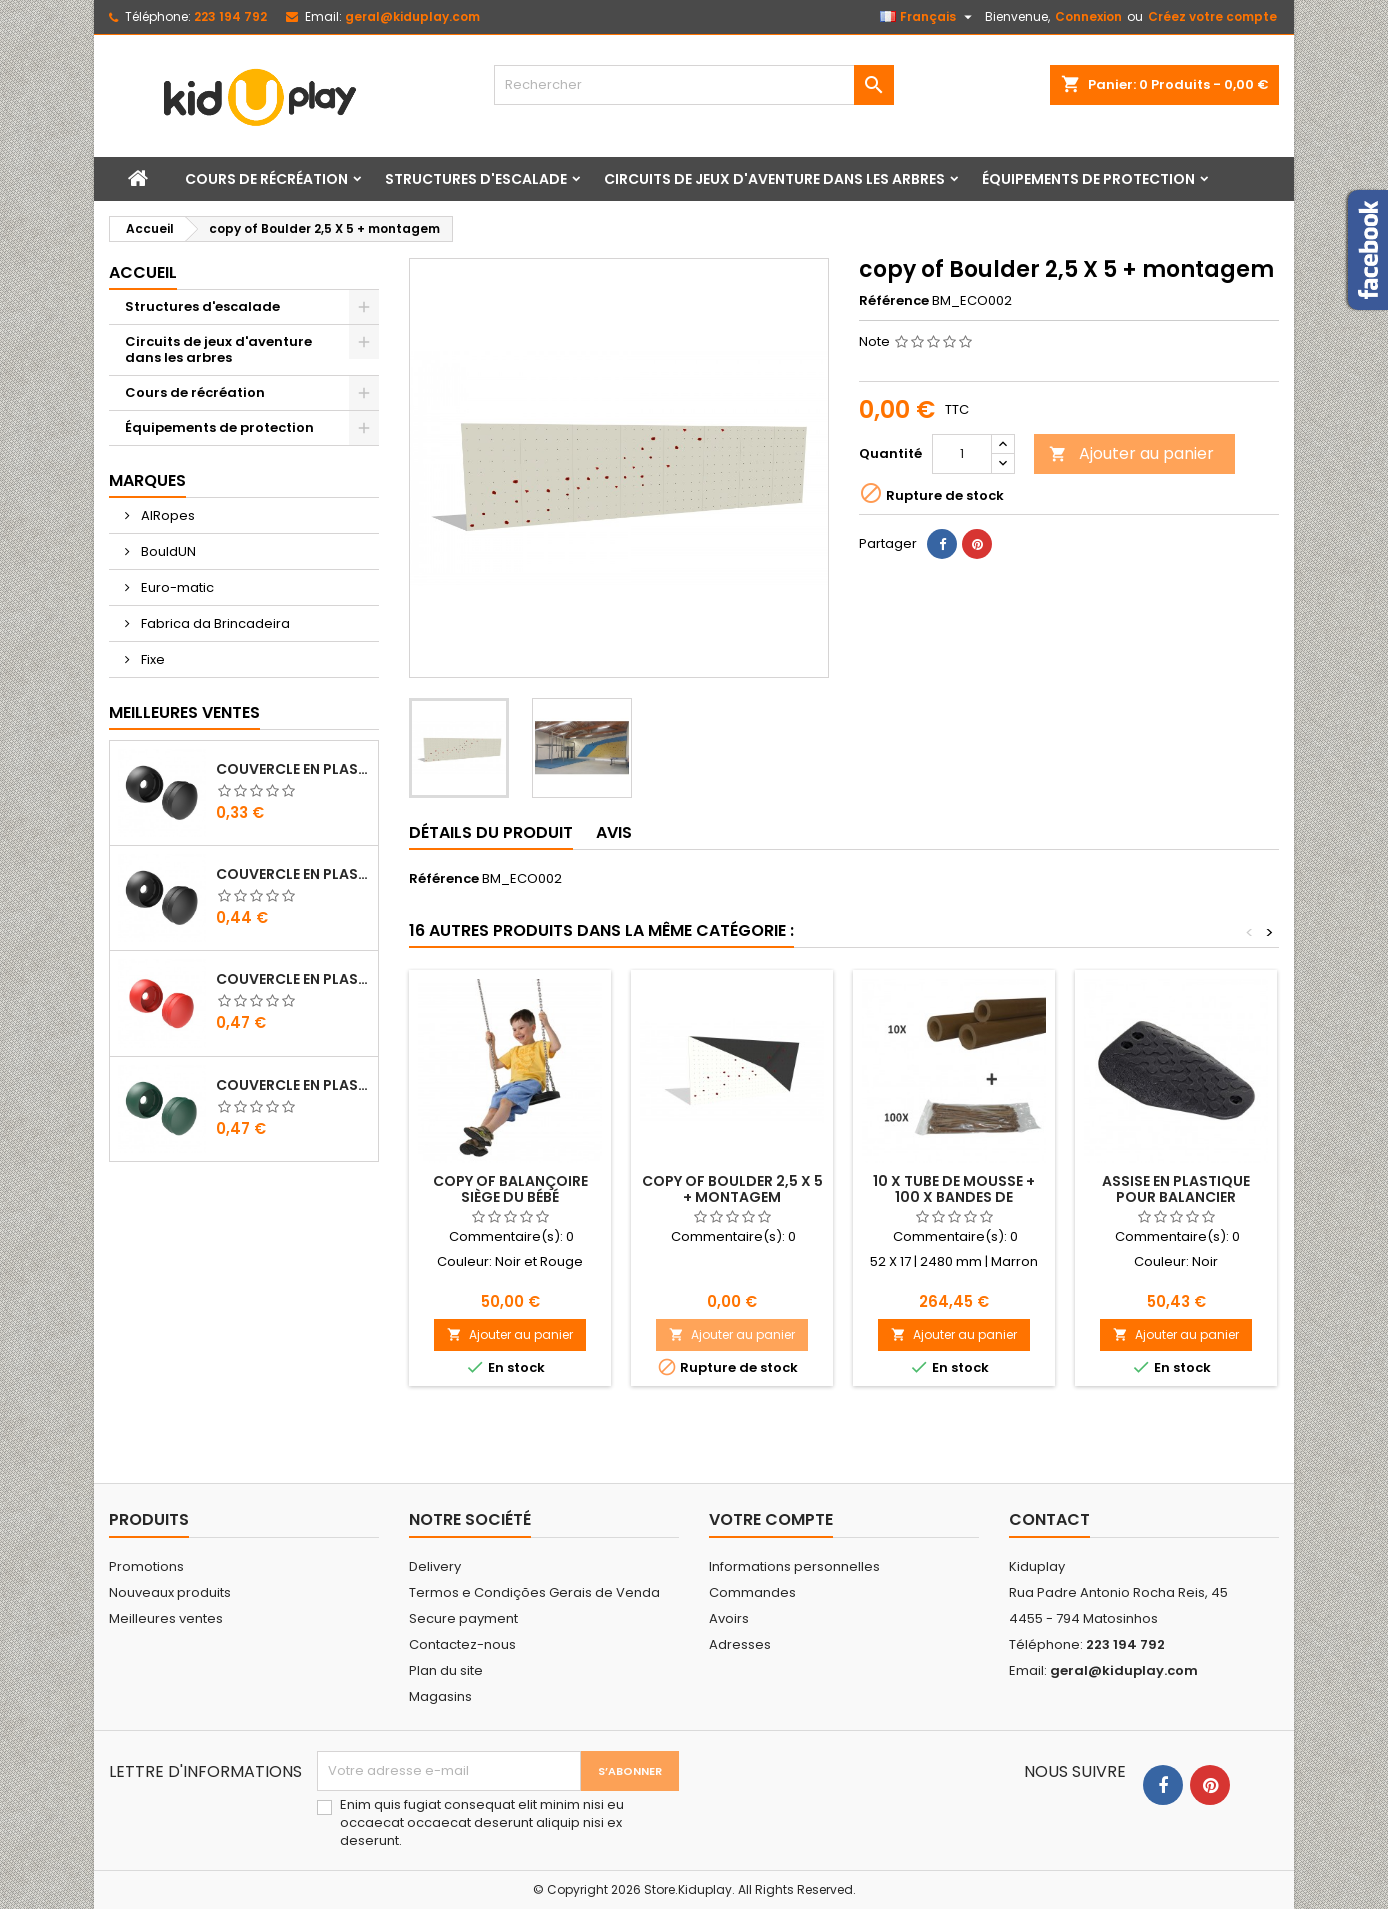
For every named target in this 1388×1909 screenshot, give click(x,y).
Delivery (435, 1566)
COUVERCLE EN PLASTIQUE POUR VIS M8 (293, 769)
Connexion (1088, 16)
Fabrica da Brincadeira (214, 623)
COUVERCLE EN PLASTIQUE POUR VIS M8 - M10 (293, 979)
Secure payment (463, 1618)
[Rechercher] (694, 85)
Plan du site (446, 1670)
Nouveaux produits (170, 1592)
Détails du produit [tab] (491, 832)
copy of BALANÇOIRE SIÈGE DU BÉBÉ (510, 1189)
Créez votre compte (1212, 16)
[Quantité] (962, 454)
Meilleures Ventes (184, 712)
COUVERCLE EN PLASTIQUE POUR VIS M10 (293, 874)
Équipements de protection (1088, 179)
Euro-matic (176, 587)
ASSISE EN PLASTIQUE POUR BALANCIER (1176, 1189)
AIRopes (166, 515)
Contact (1049, 1519)
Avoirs (729, 1618)
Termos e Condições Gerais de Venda (534, 1592)
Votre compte (771, 1519)
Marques (147, 480)
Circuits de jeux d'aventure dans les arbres (774, 179)
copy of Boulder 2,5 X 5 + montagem (732, 1189)
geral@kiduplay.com (412, 16)
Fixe (151, 659)
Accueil (143, 272)
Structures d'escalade (476, 179)
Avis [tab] (614, 832)
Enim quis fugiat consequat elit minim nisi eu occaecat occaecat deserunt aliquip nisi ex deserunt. (482, 1823)
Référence (894, 301)
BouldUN (167, 551)
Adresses (740, 1644)
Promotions (146, 1566)
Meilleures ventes (166, 1618)
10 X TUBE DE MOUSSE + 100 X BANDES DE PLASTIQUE (954, 1197)
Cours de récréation (266, 179)
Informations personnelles (794, 1566)
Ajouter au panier (1131, 453)
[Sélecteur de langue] (928, 17)
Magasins (440, 1696)
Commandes (752, 1592)
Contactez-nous (462, 1644)
